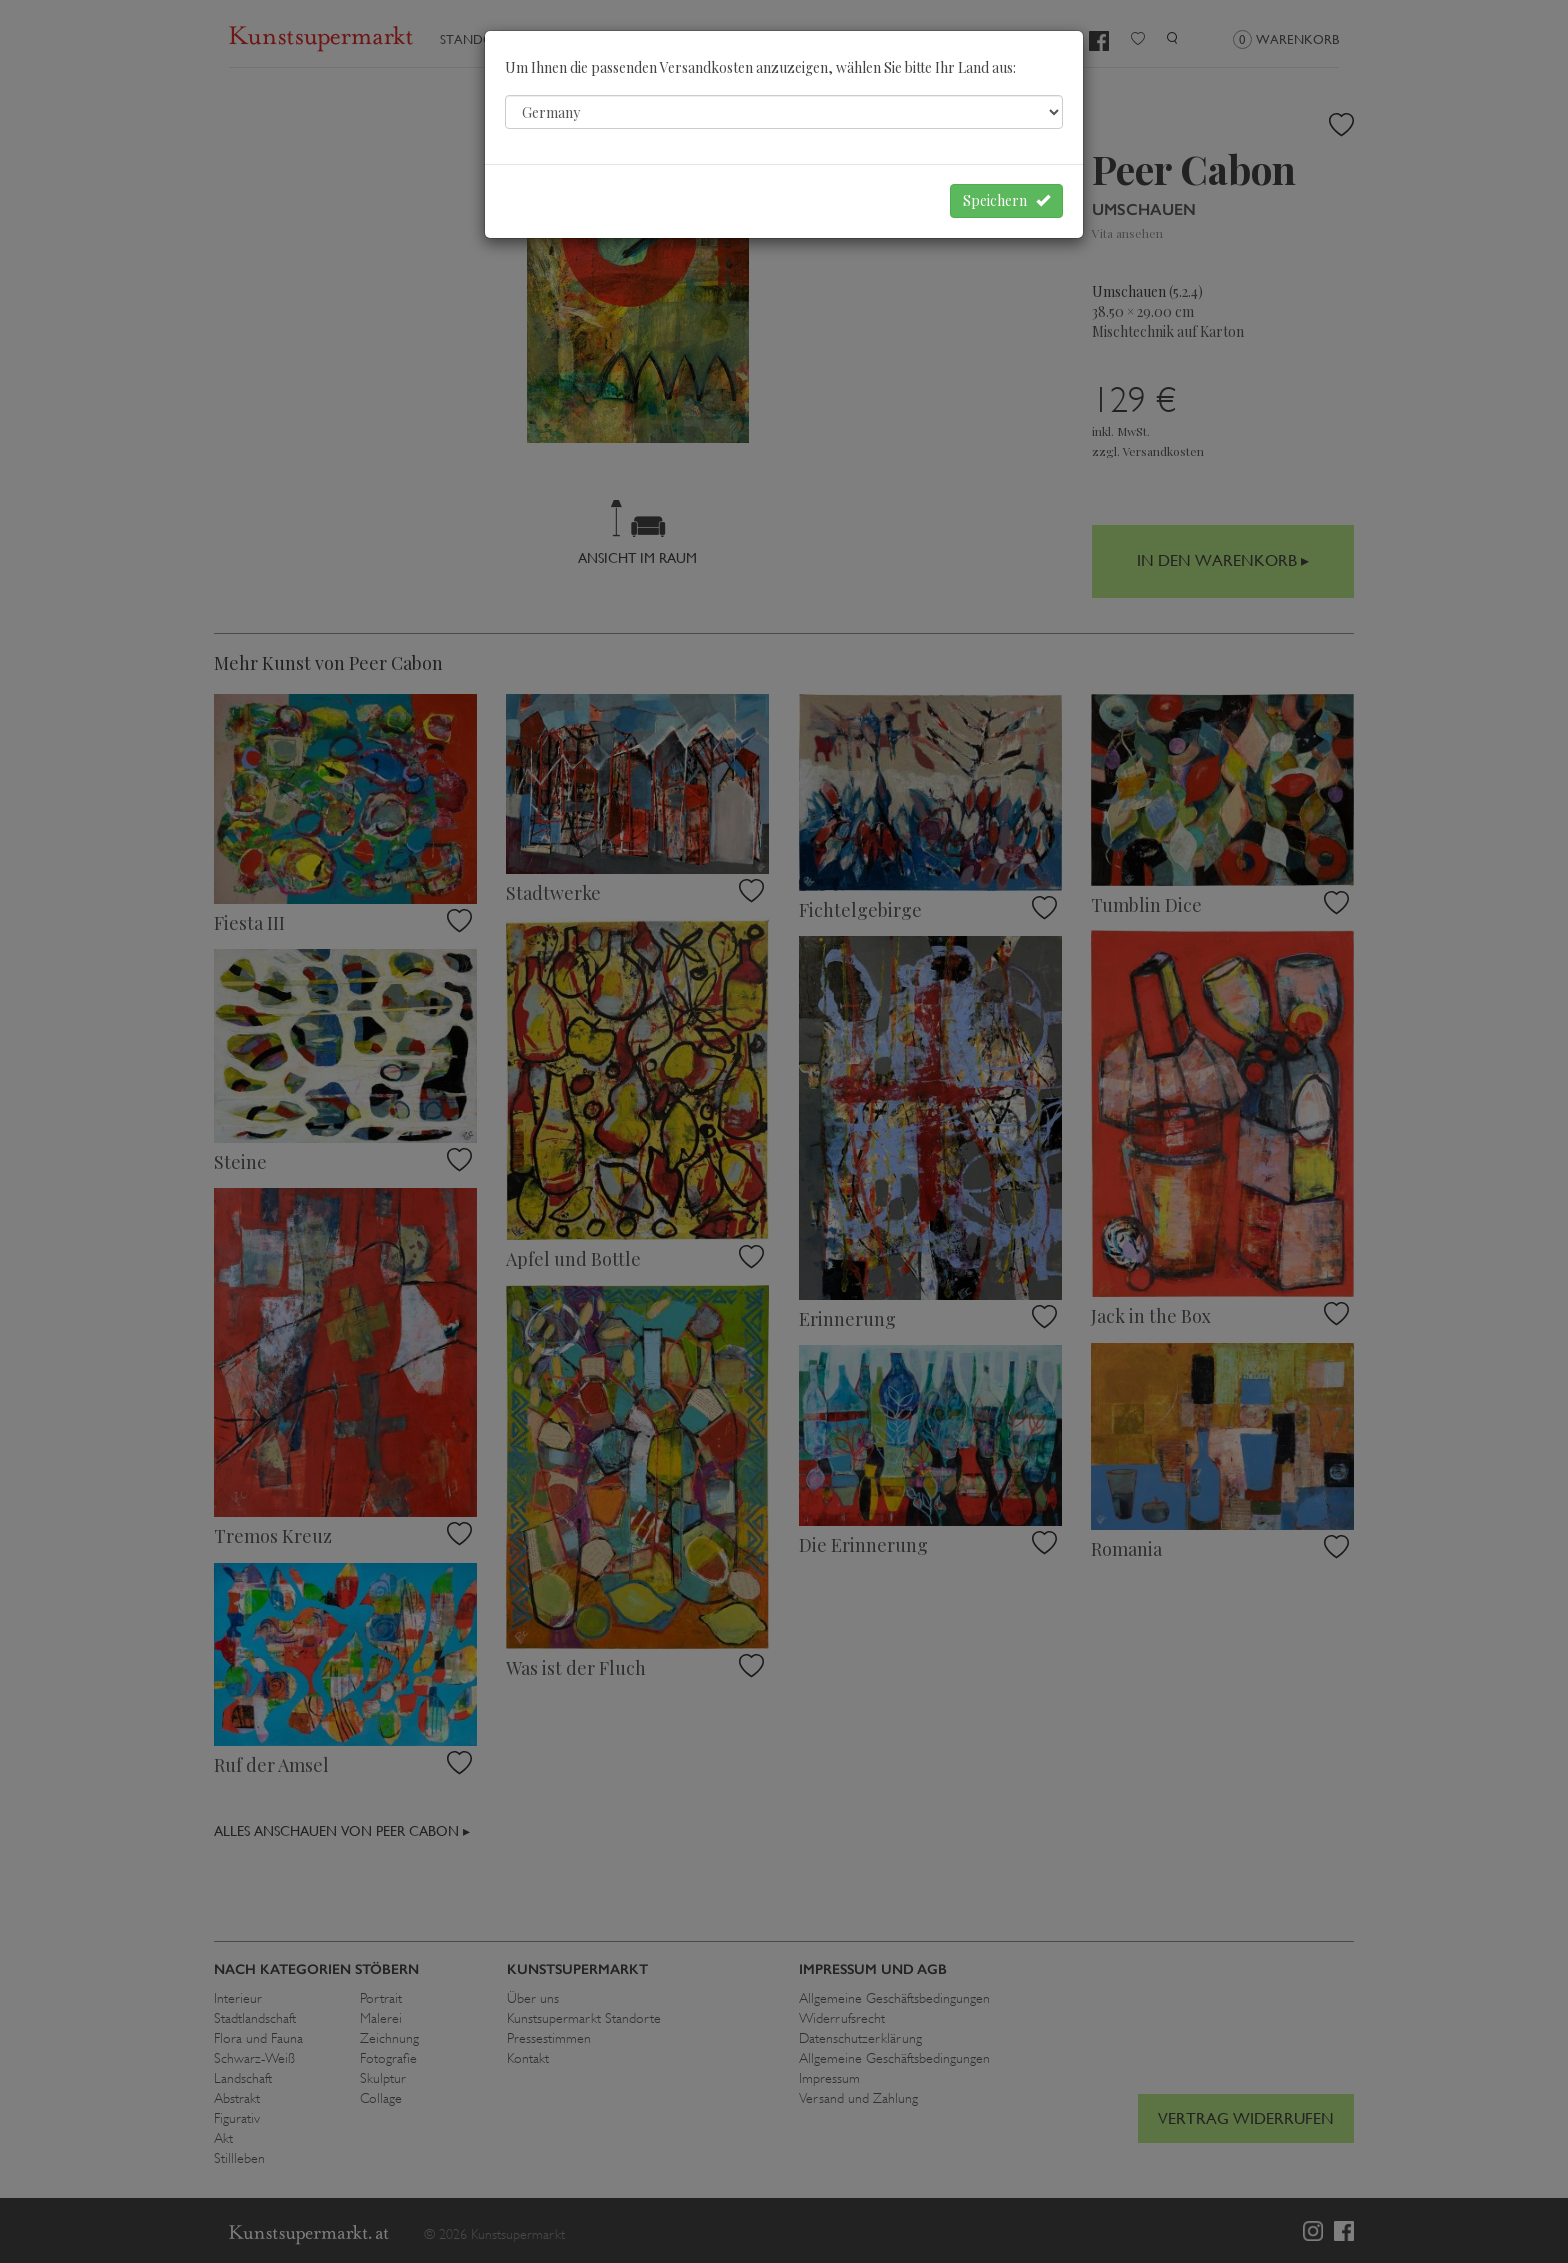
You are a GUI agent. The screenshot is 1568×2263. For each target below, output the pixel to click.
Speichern (1006, 200)
